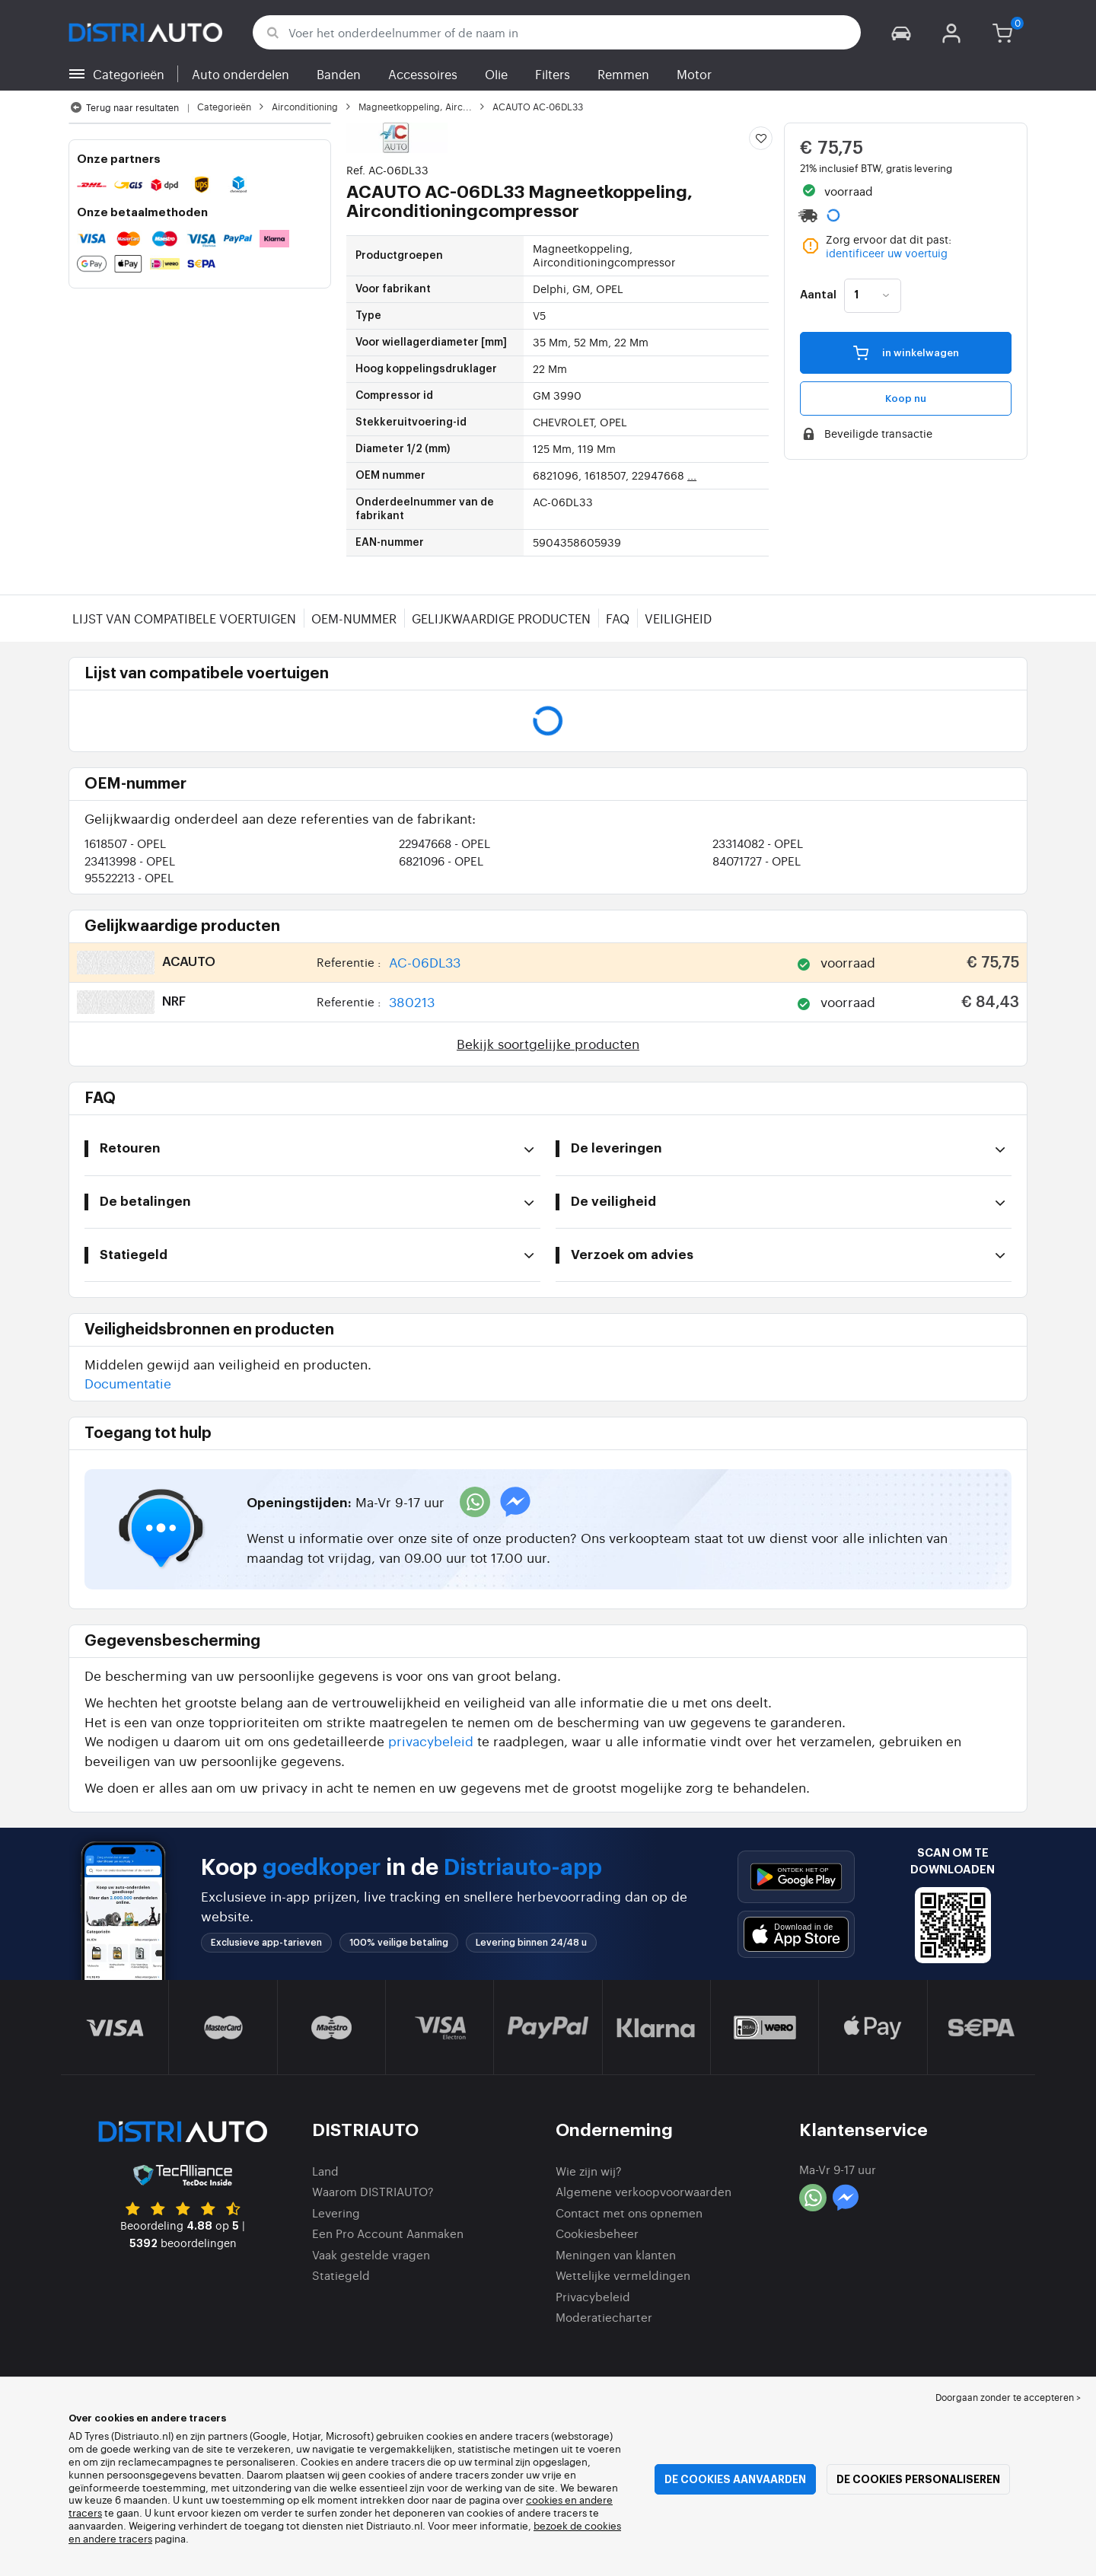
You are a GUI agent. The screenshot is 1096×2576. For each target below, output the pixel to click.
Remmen (623, 73)
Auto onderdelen (240, 73)
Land (325, 2171)
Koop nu (905, 398)
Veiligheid (678, 618)
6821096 (441, 861)
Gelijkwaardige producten (501, 618)
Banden (339, 73)
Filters (552, 73)
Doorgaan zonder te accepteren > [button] (1008, 2397)
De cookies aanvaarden (735, 2479)
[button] (901, 32)
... (691, 475)
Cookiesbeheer (597, 2233)
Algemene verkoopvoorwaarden (643, 2191)
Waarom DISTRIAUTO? (373, 2191)
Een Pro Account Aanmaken (388, 2233)
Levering (336, 2213)
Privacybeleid (593, 2296)
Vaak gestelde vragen (371, 2254)
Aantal (818, 295)
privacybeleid (430, 1740)
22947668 (444, 843)
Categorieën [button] (128, 73)
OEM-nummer (354, 618)
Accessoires (422, 73)
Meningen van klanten (616, 2254)
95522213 (129, 877)
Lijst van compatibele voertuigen (184, 618)
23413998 (129, 861)
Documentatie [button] (127, 1383)
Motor (694, 73)
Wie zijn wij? (589, 2171)
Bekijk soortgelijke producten (548, 1043)
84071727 (756, 861)
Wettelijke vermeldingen (623, 2275)
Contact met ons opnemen (629, 2213)
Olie (496, 73)
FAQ (617, 618)
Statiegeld (341, 2275)
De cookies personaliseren (918, 2479)
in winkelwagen (906, 352)
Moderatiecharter (604, 2317)
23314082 (757, 843)
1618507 (125, 843)
